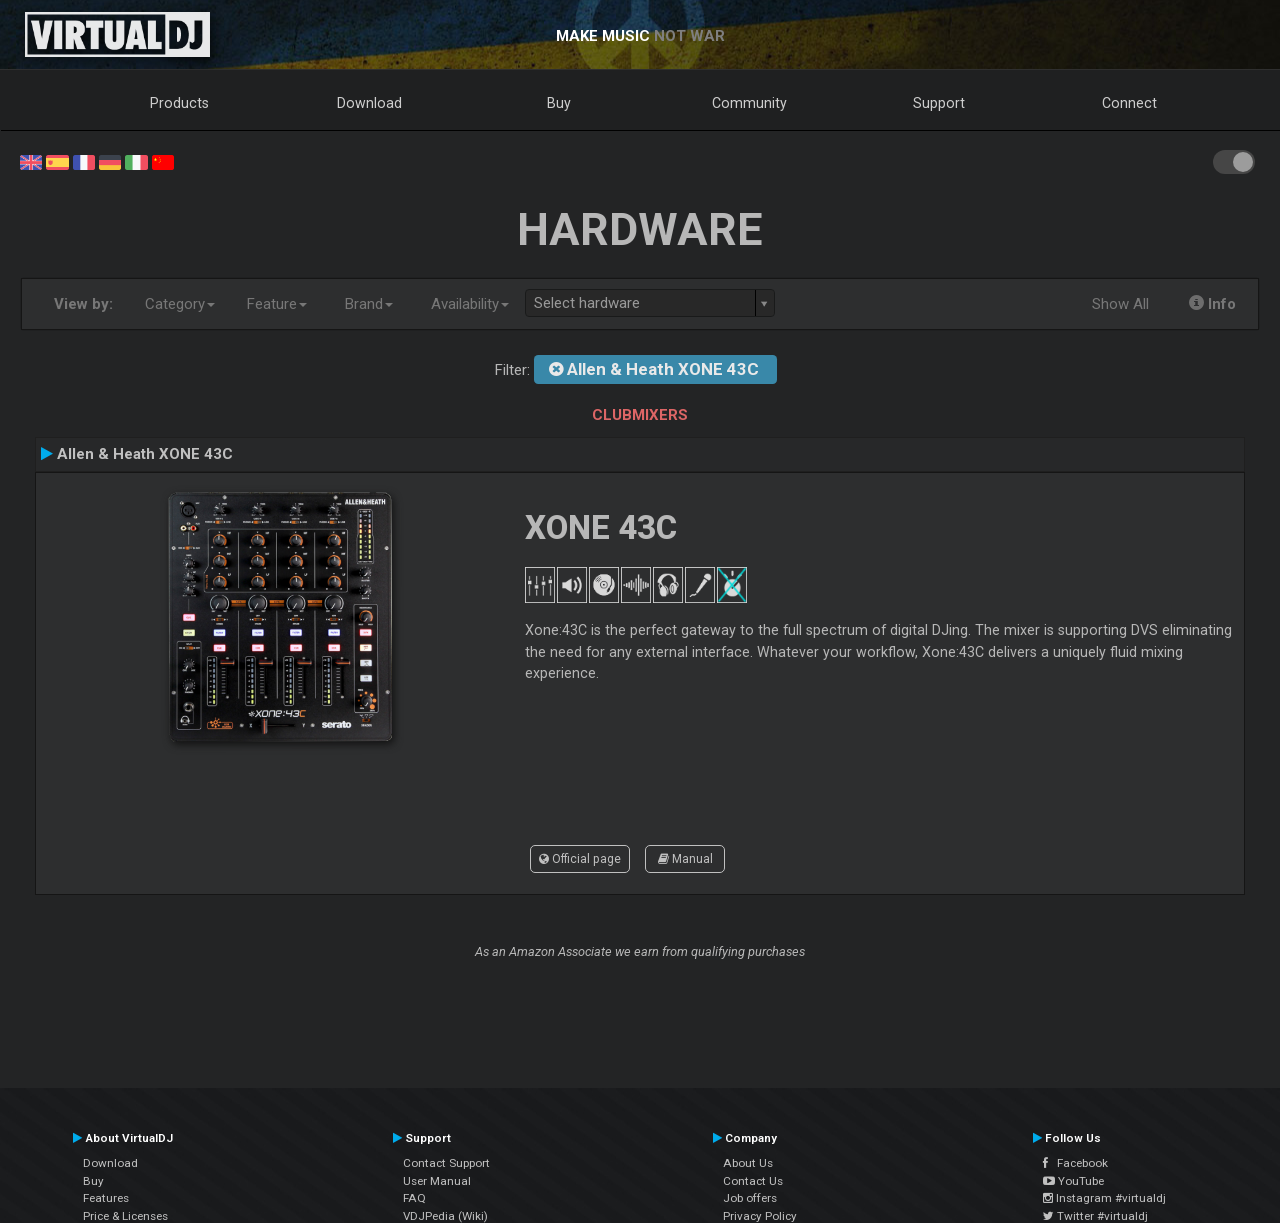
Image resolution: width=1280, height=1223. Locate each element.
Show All (1120, 304)
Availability (470, 304)
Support (939, 103)
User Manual (437, 1181)
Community (749, 103)
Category (180, 304)
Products (179, 103)
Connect (1129, 103)
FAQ (414, 1198)
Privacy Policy (760, 1216)
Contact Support (446, 1163)
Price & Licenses (125, 1216)
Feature (277, 304)
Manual (685, 859)
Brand (369, 304)
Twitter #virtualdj (1095, 1216)
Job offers (750, 1198)
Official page (580, 859)
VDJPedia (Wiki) (445, 1216)
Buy (559, 103)
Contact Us (753, 1181)
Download (369, 103)
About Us (748, 1163)
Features (106, 1198)
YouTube (1073, 1181)
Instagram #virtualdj (1104, 1198)
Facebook (1075, 1163)
